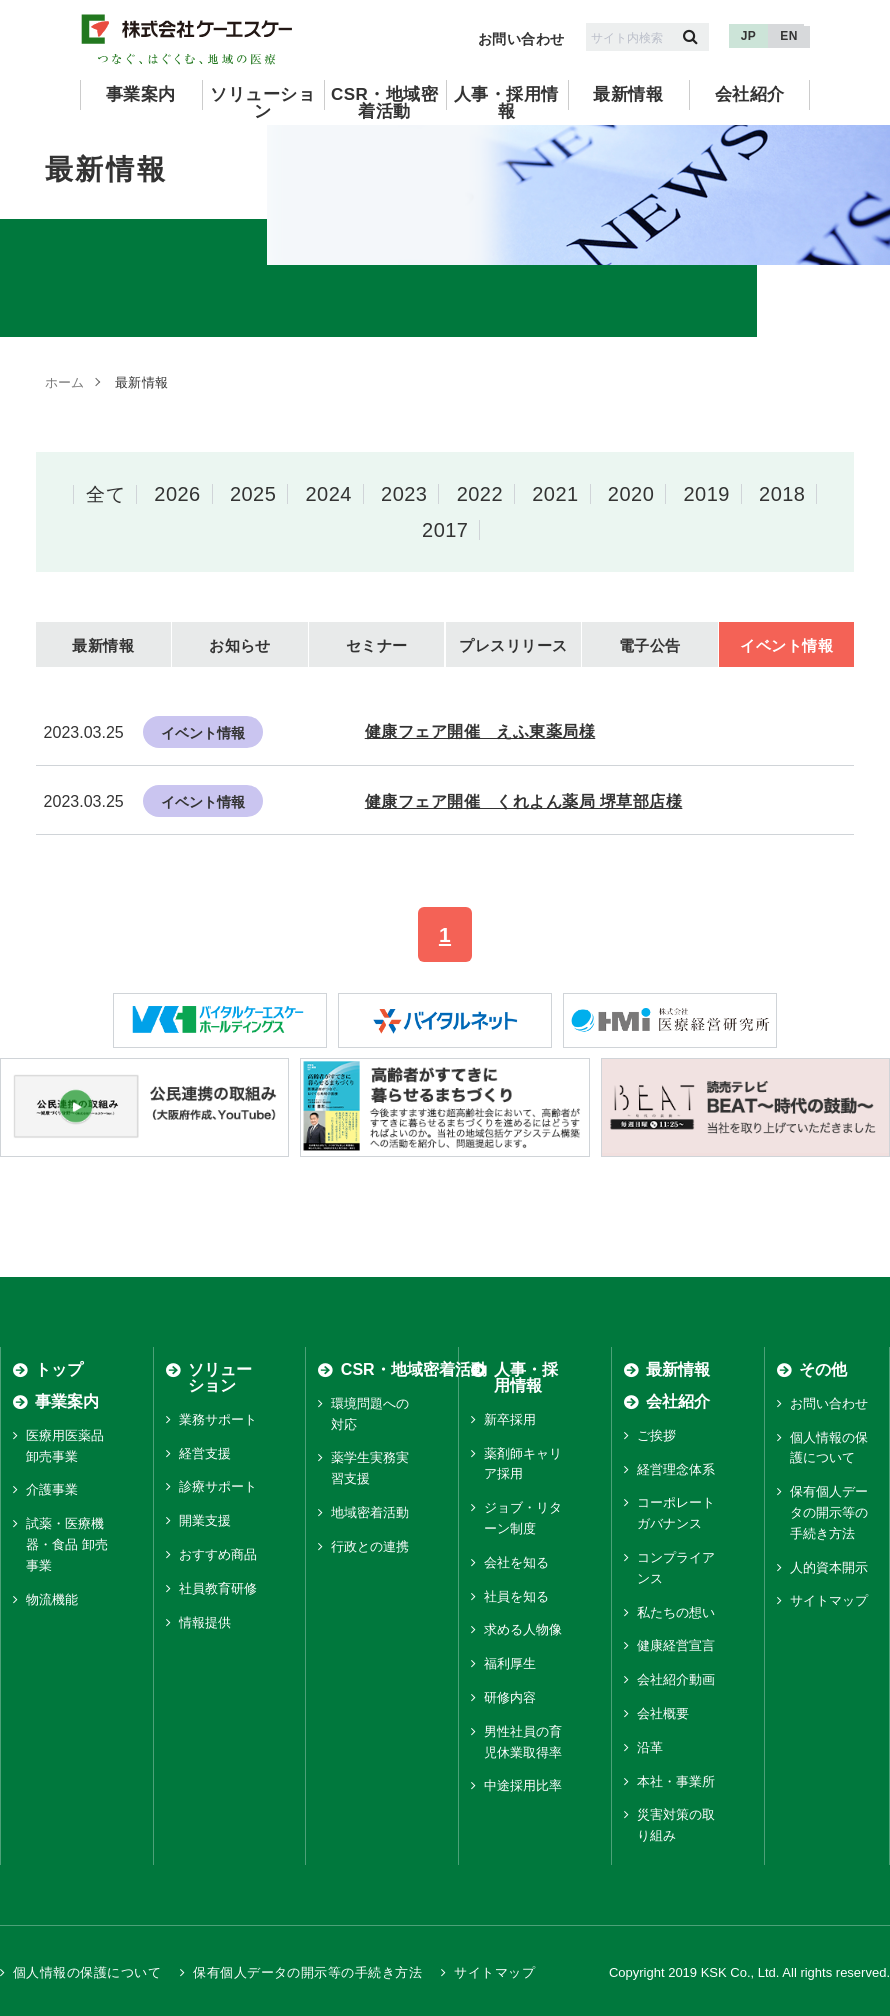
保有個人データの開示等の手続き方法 (829, 1513)
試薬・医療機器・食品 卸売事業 (67, 1545)
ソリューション (262, 103)
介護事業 (52, 1490)
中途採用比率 (523, 1786)
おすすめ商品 (218, 1555)
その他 (823, 1369)
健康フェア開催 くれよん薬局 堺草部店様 (524, 801)
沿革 (650, 1747)
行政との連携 (370, 1546)
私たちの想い (676, 1612)
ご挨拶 (656, 1435)
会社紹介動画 (676, 1680)
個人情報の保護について (87, 1973)
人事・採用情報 (506, 103)
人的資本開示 (829, 1567)
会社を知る (516, 1562)
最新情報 (628, 94)
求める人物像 (523, 1630)
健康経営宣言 (676, 1646)
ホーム (65, 382)
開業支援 (205, 1521)
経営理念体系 (676, 1469)
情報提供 (205, 1622)
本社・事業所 (676, 1781)
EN (789, 36)
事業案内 (141, 94)
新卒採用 (510, 1419)
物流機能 (52, 1599)
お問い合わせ (521, 39)
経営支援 (205, 1453)
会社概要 (663, 1714)
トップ (59, 1369)
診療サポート (218, 1487)
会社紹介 (750, 94)
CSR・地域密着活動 (384, 103)
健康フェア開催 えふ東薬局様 (480, 731)
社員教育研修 (218, 1588)
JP (749, 36)
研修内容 (510, 1698)
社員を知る (516, 1596)
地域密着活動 (370, 1513)
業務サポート (218, 1419)
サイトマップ (829, 1601)
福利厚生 (510, 1664)
